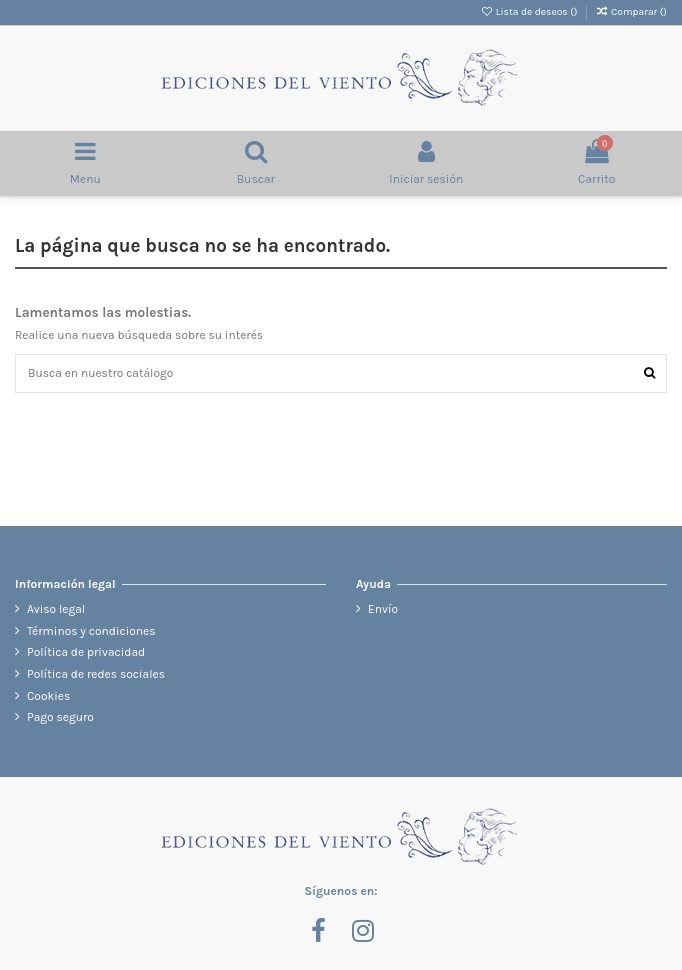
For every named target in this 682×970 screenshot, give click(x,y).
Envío (383, 609)
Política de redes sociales (96, 674)
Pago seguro (60, 717)
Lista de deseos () (530, 12)
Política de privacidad (86, 652)
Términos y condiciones (91, 631)
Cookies (48, 696)
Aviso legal (56, 609)
